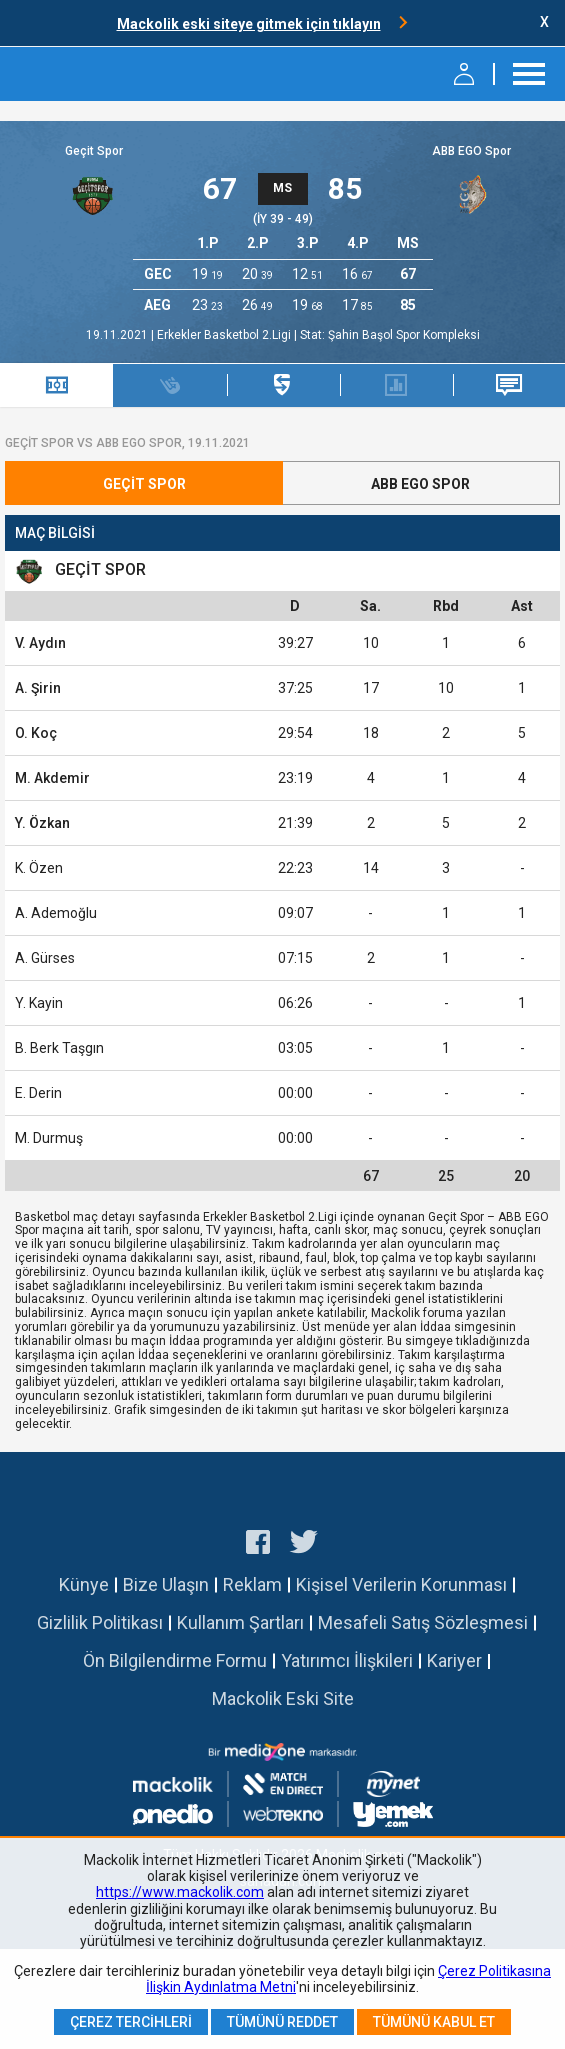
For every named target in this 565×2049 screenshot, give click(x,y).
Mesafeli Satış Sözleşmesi (423, 1622)
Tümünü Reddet (282, 2022)
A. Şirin (38, 688)
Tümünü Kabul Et (434, 2022)
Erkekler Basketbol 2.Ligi (225, 335)
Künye (84, 1584)
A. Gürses (45, 958)
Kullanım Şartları (240, 1622)
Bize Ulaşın (166, 1584)
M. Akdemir (52, 778)
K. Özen (39, 868)
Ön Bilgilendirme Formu (175, 1660)
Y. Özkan (42, 823)
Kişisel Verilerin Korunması (401, 1584)
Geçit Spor (94, 151)
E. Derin (38, 1093)
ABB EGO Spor (471, 151)
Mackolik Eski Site (283, 1698)
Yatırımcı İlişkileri (347, 1660)
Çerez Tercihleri (131, 2022)
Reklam (252, 1584)
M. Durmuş (49, 1138)
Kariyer (454, 1660)
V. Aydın (40, 643)
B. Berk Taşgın (59, 1048)
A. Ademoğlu (56, 913)
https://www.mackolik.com (180, 1892)
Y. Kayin (39, 1003)
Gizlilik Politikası (100, 1622)
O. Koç (36, 733)
